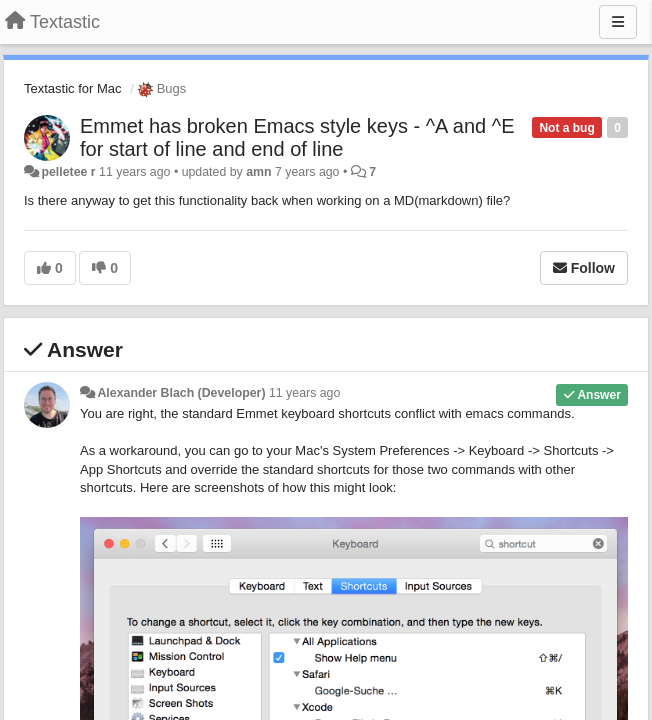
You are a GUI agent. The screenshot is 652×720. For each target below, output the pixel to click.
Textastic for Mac (73, 88)
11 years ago (304, 393)
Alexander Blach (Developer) (181, 393)
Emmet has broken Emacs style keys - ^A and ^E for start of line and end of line (297, 137)
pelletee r (68, 172)
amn (258, 172)
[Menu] (618, 22)
